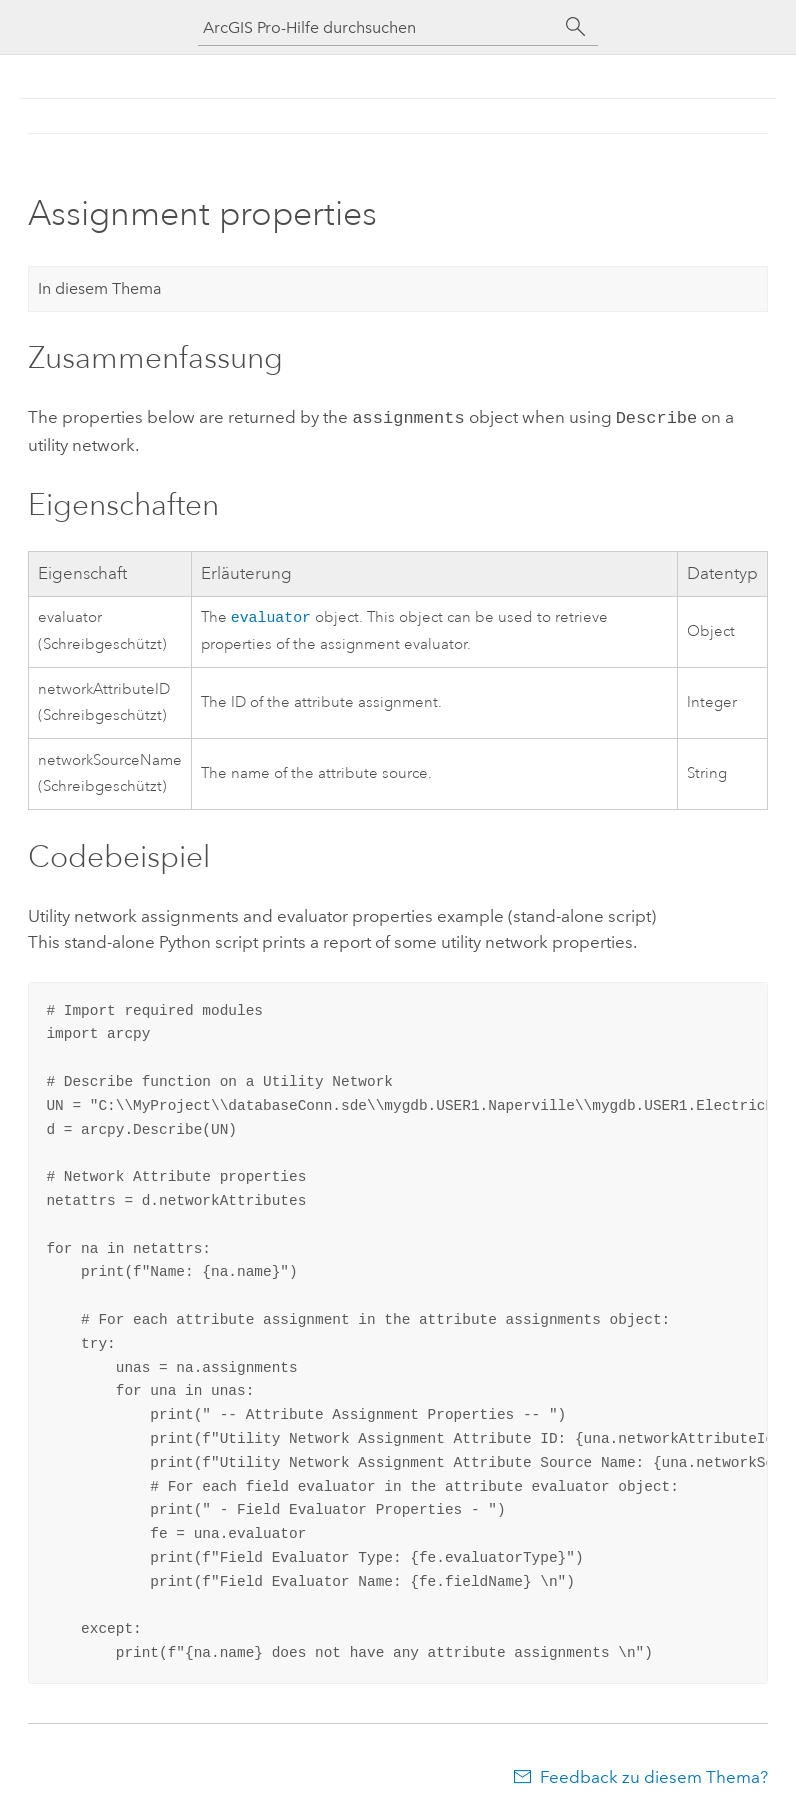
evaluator (271, 616)
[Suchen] (576, 27)
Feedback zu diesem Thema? (654, 1777)
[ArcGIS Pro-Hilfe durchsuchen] (378, 27)
